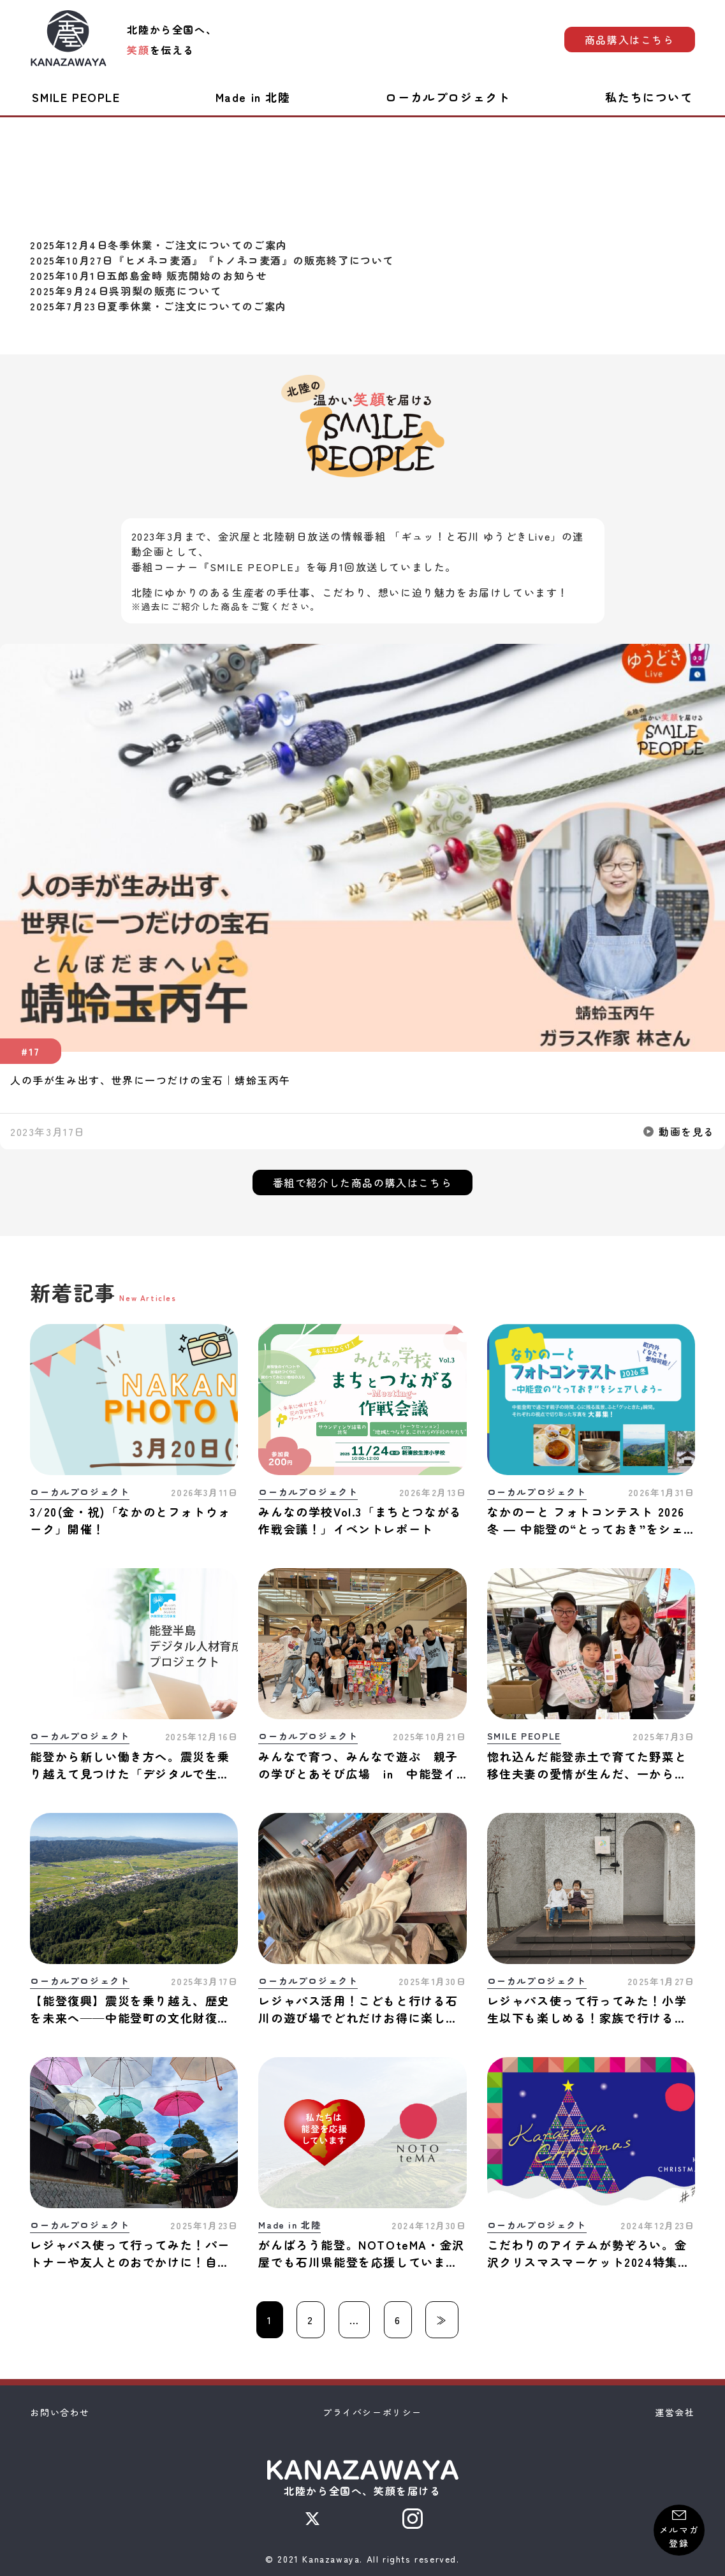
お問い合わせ (60, 2412)
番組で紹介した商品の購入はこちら (363, 1182)
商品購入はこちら (630, 39)
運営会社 (674, 2412)
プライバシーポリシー (372, 2412)
